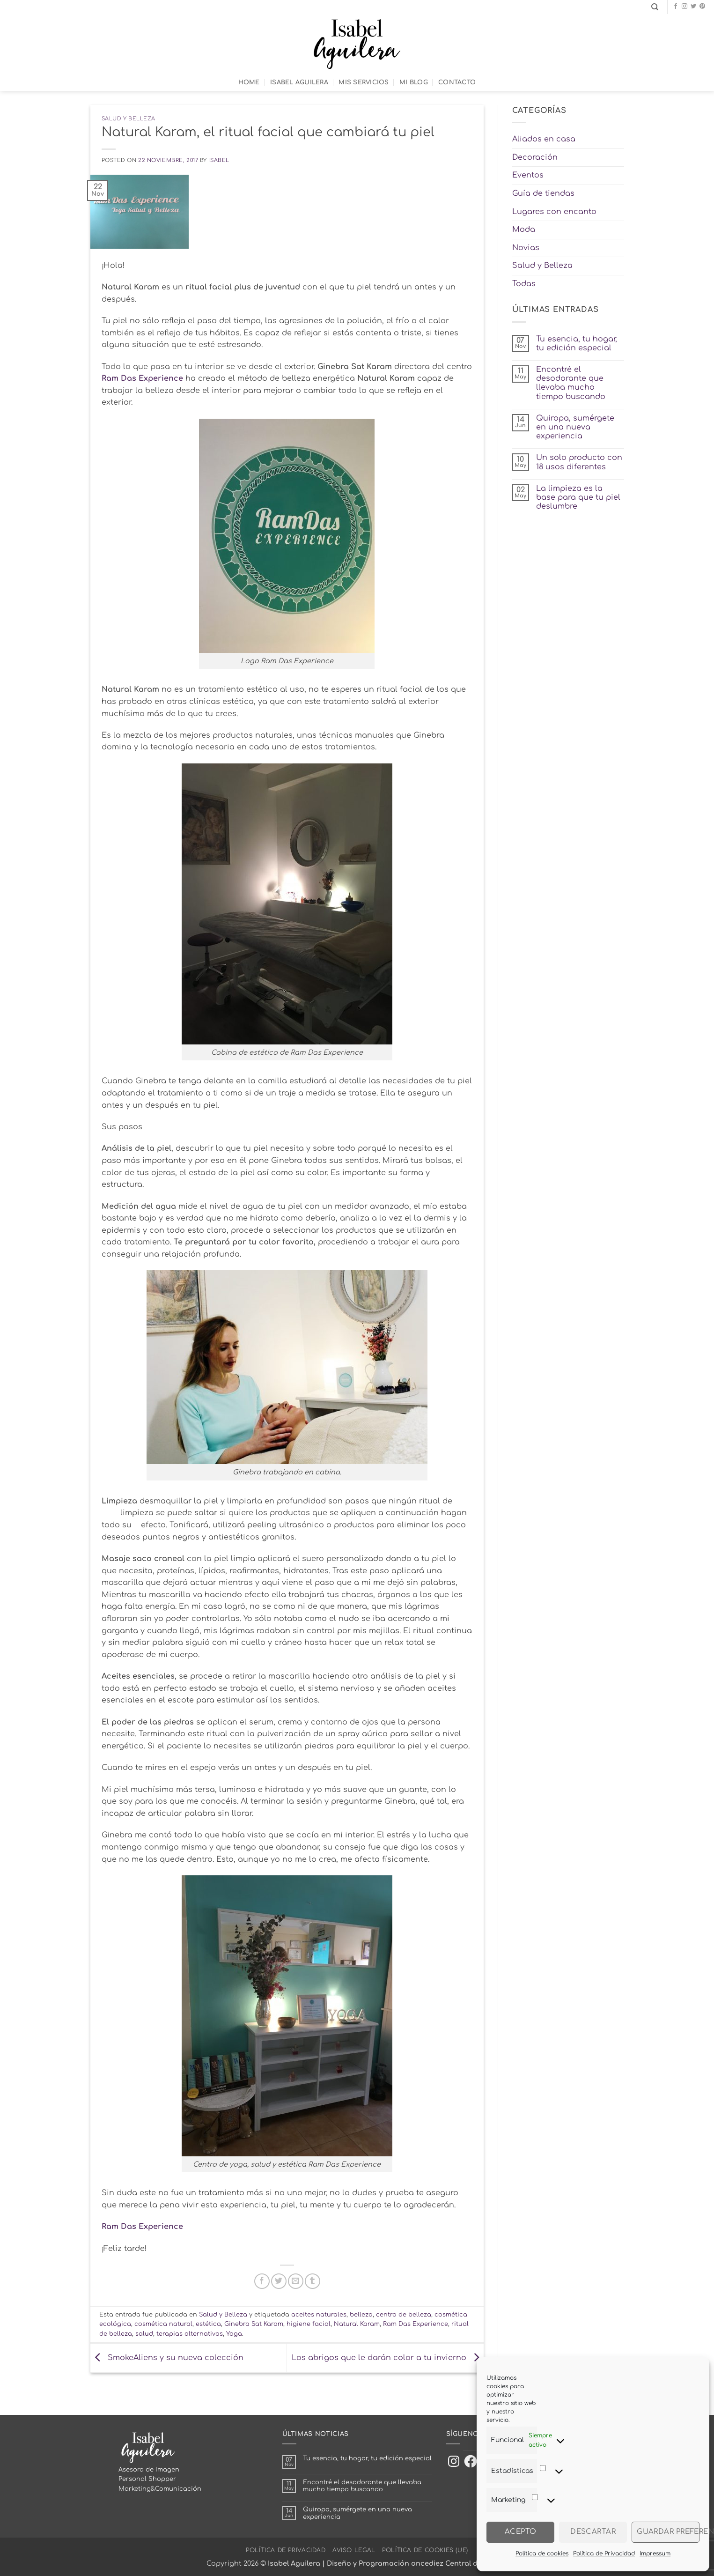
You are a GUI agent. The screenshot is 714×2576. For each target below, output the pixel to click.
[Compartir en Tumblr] (312, 2281)
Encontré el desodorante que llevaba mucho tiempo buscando (570, 383)
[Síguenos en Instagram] (684, 6)
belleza (361, 2314)
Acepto (521, 2532)
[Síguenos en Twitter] (693, 6)
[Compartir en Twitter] (279, 2281)
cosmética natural (163, 2324)
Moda (523, 229)
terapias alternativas (189, 2334)
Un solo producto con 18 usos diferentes (579, 462)
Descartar (593, 2532)
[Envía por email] (295, 2281)
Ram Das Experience (142, 378)
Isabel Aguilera (299, 82)
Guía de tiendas (543, 193)
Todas (524, 284)
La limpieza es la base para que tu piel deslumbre (578, 497)
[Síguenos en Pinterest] (702, 6)
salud (144, 2334)
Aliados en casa (543, 139)
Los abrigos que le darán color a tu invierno (388, 2358)
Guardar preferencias (668, 2532)
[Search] (654, 7)
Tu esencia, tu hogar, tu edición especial (576, 343)
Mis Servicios (364, 82)
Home (249, 82)
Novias (525, 248)
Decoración (535, 157)
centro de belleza (403, 2314)
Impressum (655, 2553)
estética (208, 2324)
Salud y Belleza (128, 119)
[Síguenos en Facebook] (675, 6)
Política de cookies (541, 2553)
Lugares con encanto (554, 211)
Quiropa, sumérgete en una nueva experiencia (575, 427)
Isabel (218, 160)
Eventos (528, 175)
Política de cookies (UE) (425, 2550)
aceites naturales (318, 2314)
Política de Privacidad (604, 2553)
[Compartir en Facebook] (262, 2281)
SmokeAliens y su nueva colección (166, 2358)
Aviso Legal (353, 2550)
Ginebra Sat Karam (253, 2324)
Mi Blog (413, 82)
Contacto (457, 82)
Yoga (234, 2334)
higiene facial (309, 2324)
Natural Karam (357, 2324)
